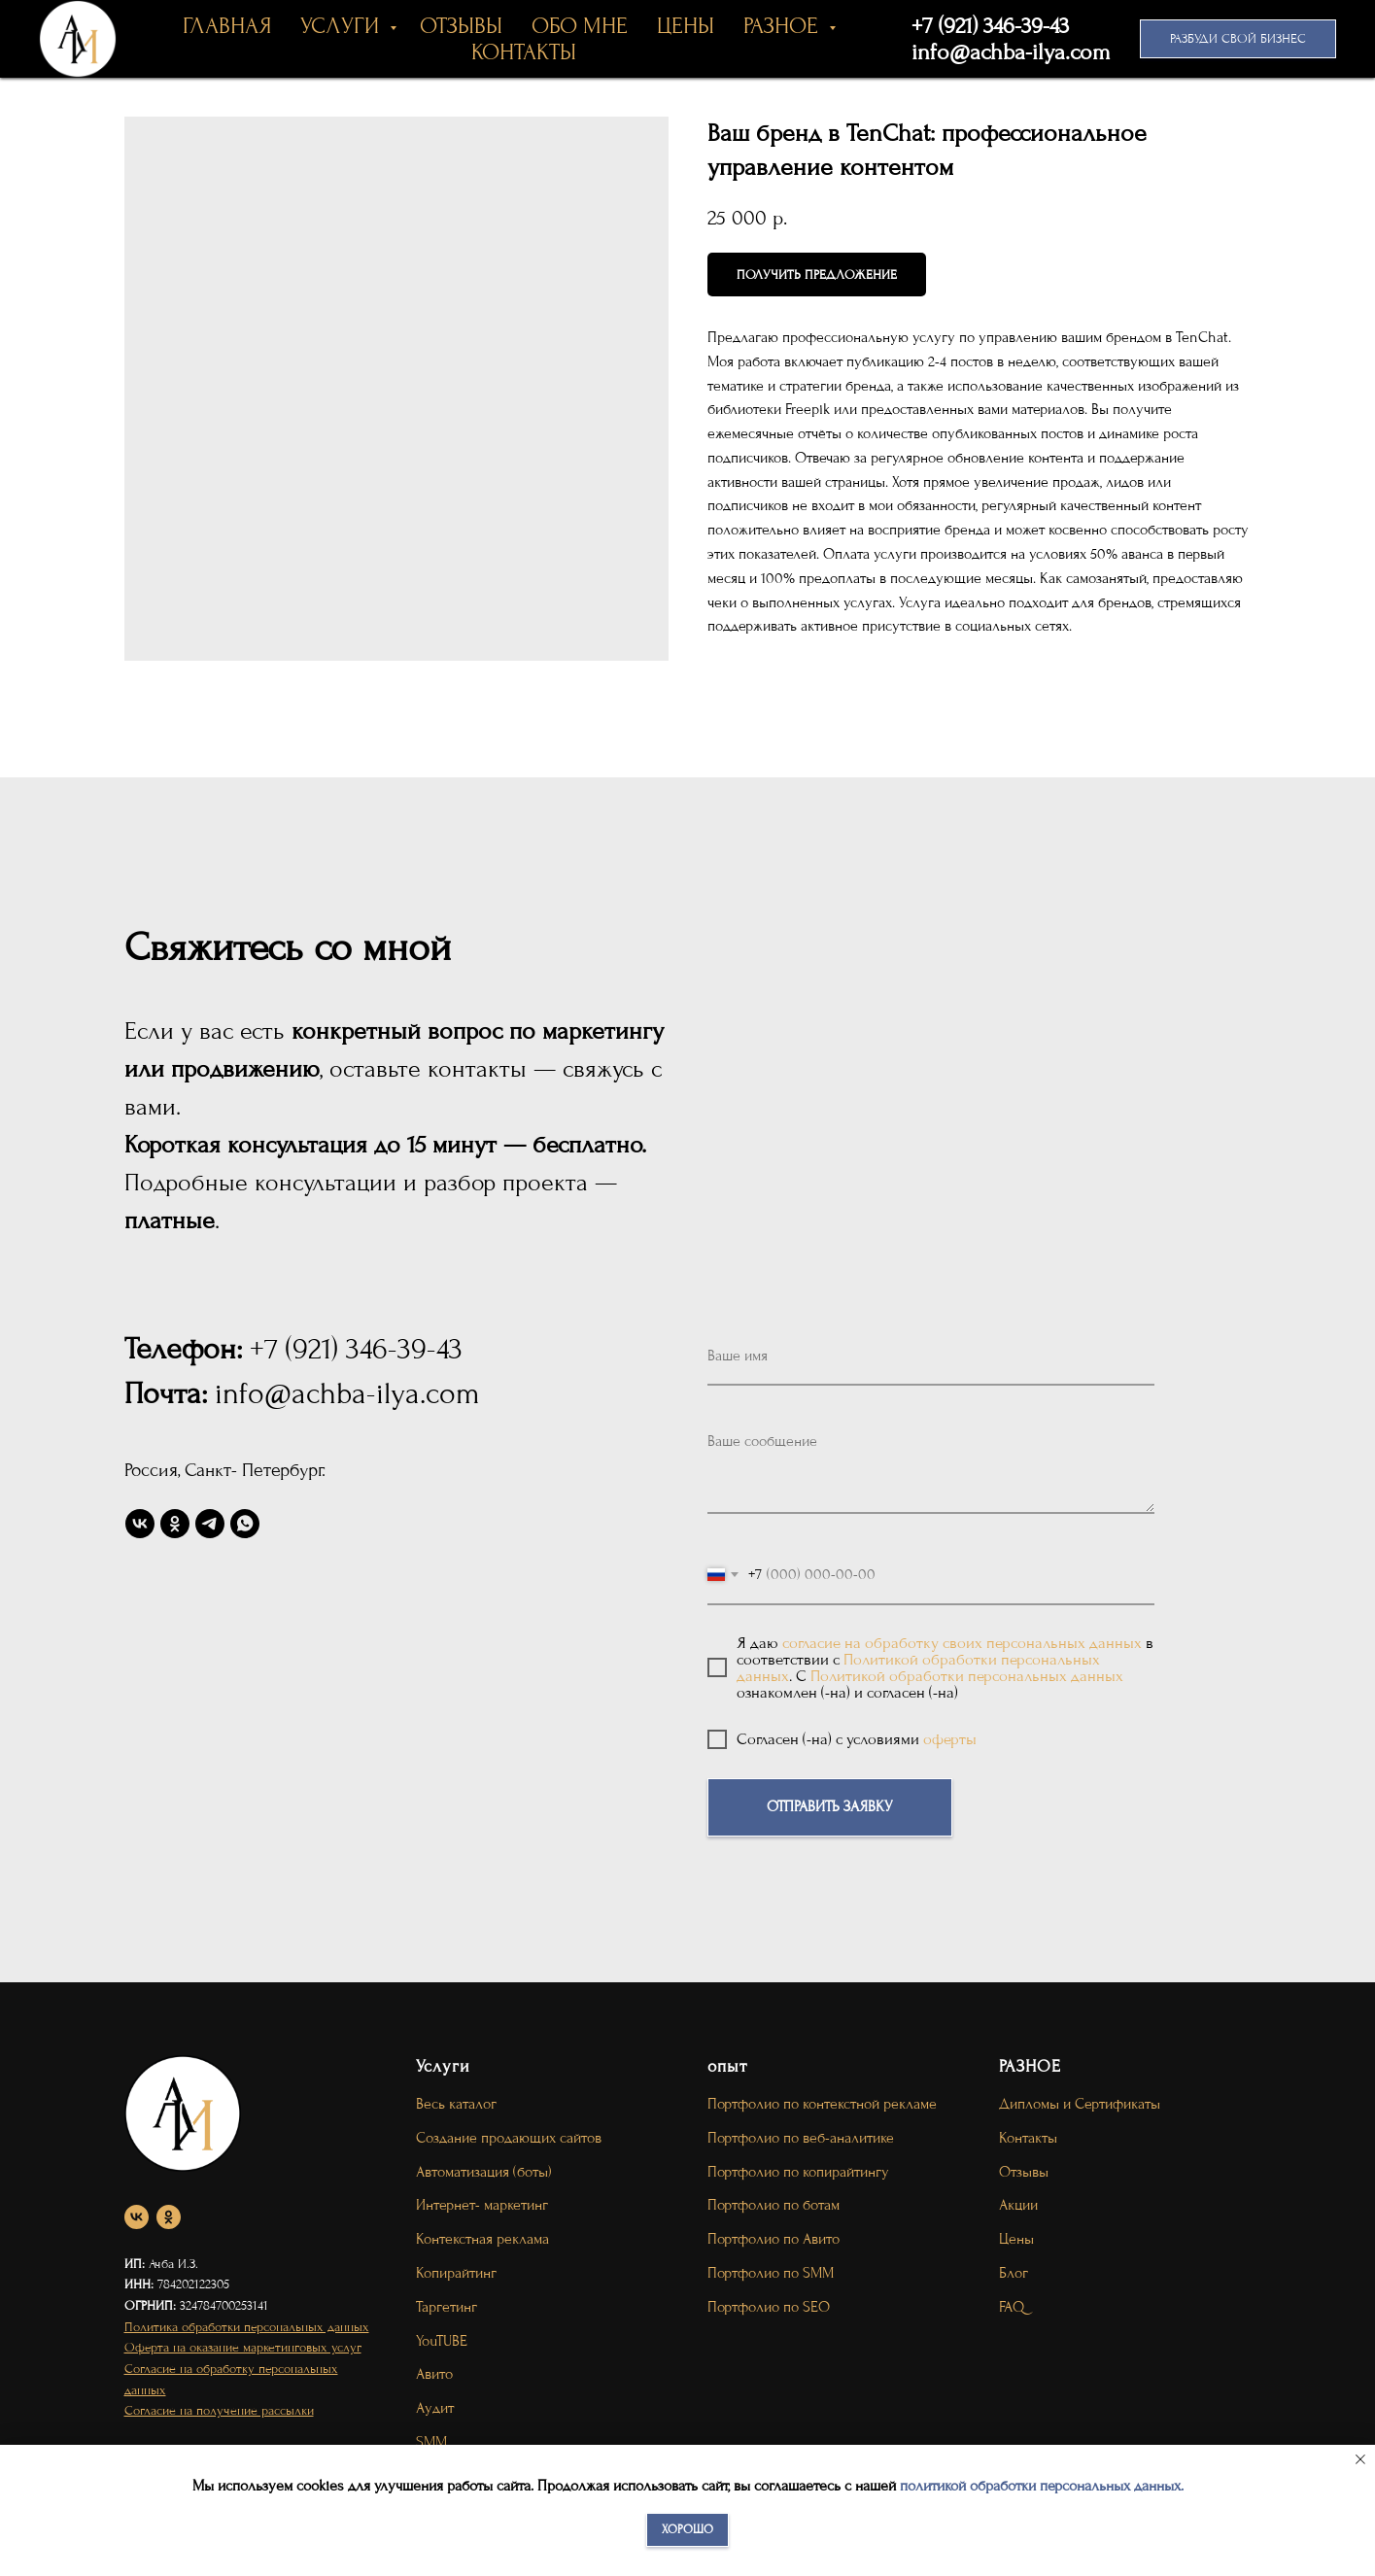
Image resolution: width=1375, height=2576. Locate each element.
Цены (1016, 2239)
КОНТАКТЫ (523, 52)
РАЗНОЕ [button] (783, 26)
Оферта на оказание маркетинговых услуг (242, 2347)
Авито (434, 2374)
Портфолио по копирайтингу (798, 2172)
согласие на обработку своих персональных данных (962, 1642)
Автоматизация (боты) (484, 2172)
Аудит (435, 2408)
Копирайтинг (456, 2273)
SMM (431, 2442)
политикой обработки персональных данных (1040, 2485)
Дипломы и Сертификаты (1079, 2103)
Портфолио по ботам (773, 2205)
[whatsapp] (244, 1523)
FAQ (1011, 2307)
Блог (1013, 2273)
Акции (1018, 2205)
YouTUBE (441, 2341)
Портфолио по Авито (773, 2239)
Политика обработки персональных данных (246, 2326)
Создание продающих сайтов (509, 2138)
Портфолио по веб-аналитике (800, 2138)
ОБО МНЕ (580, 26)
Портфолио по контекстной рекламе (822, 2103)
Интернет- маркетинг (482, 2205)
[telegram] (209, 1523)
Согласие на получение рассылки (219, 2410)
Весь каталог (456, 2103)
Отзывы (1023, 2172)
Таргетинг (446, 2307)
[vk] (140, 1523)
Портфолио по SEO (768, 2307)
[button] (1238, 38)
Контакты (1028, 2138)
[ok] (174, 1523)
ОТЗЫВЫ (461, 26)
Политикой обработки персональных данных (966, 1675)
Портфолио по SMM (770, 2273)
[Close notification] (1360, 2459)
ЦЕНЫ (685, 26)
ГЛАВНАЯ (227, 26)
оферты (950, 1739)
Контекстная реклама (482, 2239)
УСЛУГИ (342, 26)
